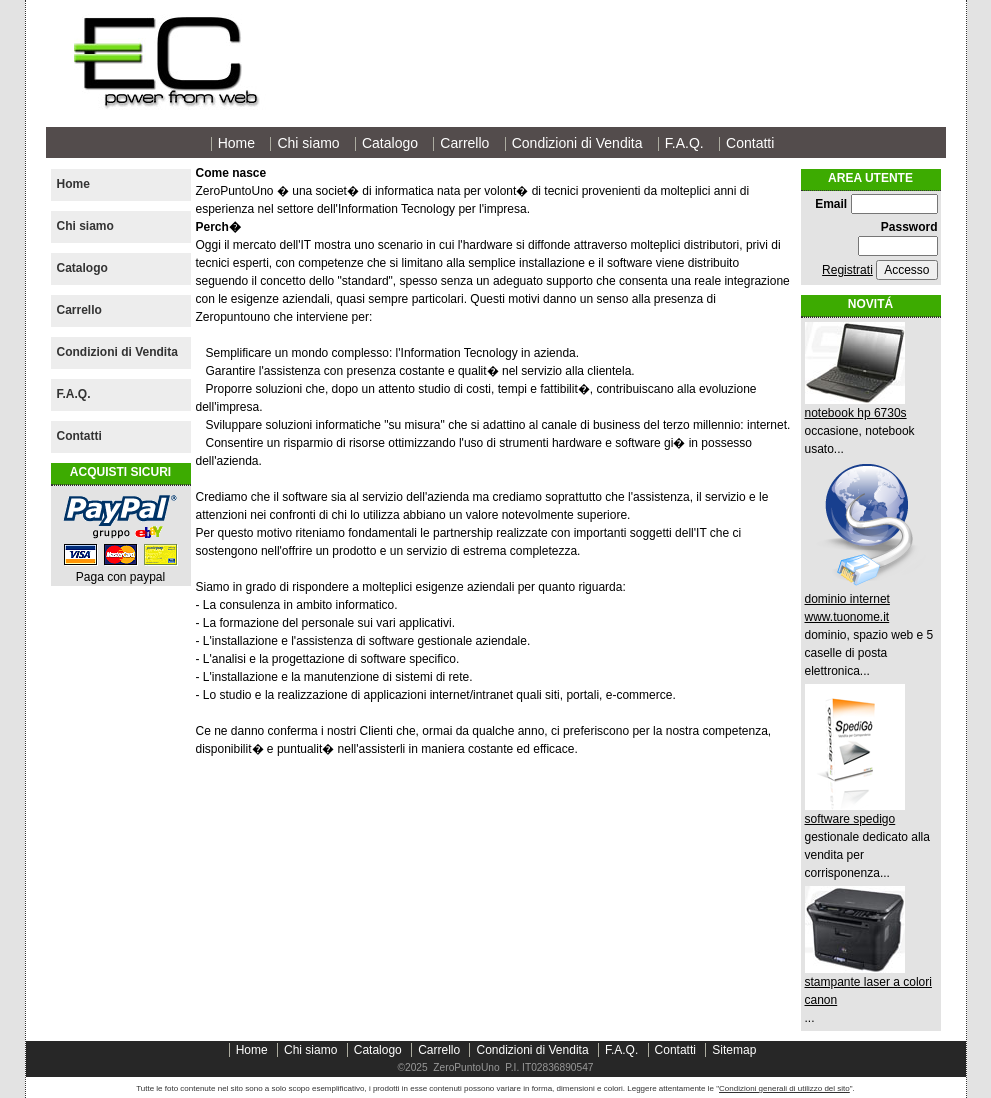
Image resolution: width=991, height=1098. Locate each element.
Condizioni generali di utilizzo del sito (784, 1088)
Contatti (750, 143)
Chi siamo (308, 143)
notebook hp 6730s (856, 413)
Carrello (464, 143)
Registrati (847, 270)
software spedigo (850, 819)
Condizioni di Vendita (577, 143)
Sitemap (734, 1050)
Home (236, 143)
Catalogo (390, 143)
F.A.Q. (684, 143)
